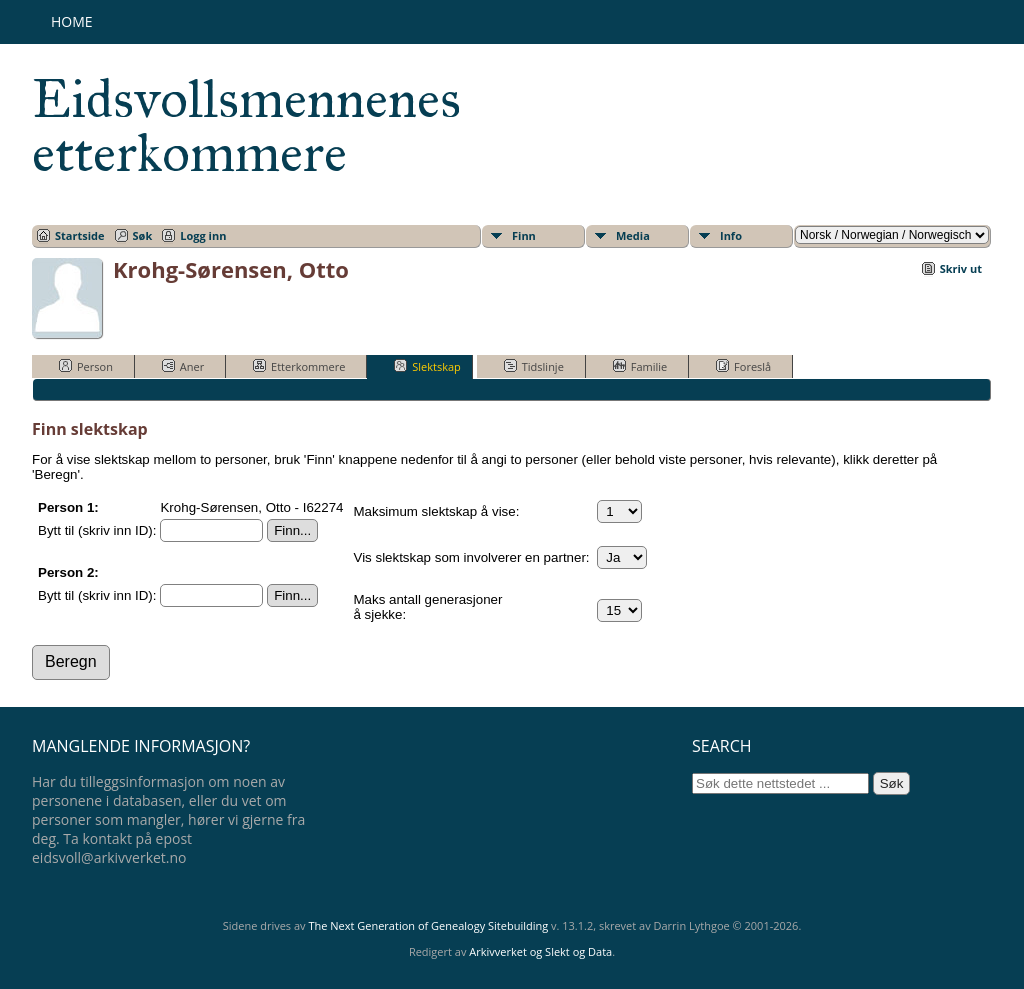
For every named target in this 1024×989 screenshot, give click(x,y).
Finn (524, 235)
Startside (80, 235)
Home (72, 21)
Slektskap (427, 366)
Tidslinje (534, 366)
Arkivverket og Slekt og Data (540, 951)
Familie (640, 366)
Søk (143, 235)
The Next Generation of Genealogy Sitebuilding (428, 925)
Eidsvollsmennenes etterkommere (246, 126)
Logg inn (203, 235)
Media (633, 235)
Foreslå (743, 366)
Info (731, 235)
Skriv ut (961, 268)
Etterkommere (299, 366)
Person (86, 366)
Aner (183, 366)
